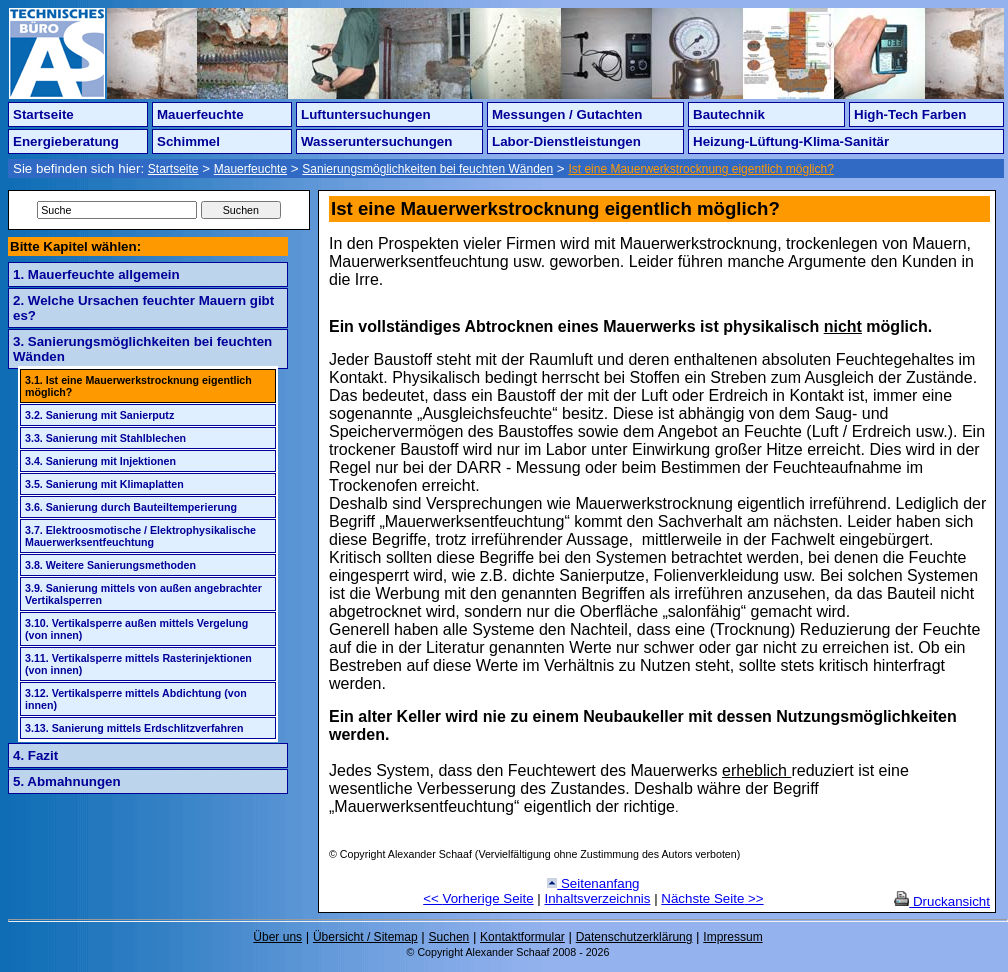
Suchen (449, 937)
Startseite (43, 114)
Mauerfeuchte (200, 114)
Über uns (277, 937)
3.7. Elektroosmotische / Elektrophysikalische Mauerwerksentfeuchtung (140, 536)
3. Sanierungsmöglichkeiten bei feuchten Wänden (142, 349)
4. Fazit (35, 755)
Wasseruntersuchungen (376, 141)
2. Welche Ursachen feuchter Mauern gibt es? (143, 308)
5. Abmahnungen (67, 781)
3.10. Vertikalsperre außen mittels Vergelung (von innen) (136, 629)
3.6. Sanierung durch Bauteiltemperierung (131, 507)
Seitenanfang (593, 883)
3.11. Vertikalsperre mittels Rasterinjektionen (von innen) (138, 664)
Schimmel (188, 141)
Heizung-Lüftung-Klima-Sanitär (791, 141)
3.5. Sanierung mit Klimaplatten (104, 484)
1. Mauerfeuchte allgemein (96, 274)
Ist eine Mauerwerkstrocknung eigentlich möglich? (700, 169)
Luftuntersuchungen (366, 114)
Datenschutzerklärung (634, 937)
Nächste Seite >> (712, 898)
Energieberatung (66, 141)
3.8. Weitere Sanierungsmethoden (110, 565)
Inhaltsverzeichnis (598, 898)
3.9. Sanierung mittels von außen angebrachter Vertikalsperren (143, 594)
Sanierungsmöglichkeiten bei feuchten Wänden (427, 169)
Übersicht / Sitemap (365, 937)
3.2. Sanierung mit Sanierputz (99, 415)
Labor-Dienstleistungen (566, 141)
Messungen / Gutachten (567, 114)
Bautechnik (729, 114)
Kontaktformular (522, 937)
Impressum (732, 937)
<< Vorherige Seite (478, 898)
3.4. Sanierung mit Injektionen (100, 461)
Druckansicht (942, 901)
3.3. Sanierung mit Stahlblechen (105, 438)
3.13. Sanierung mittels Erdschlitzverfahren (134, 728)
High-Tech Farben (910, 114)
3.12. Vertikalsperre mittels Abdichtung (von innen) (136, 699)
